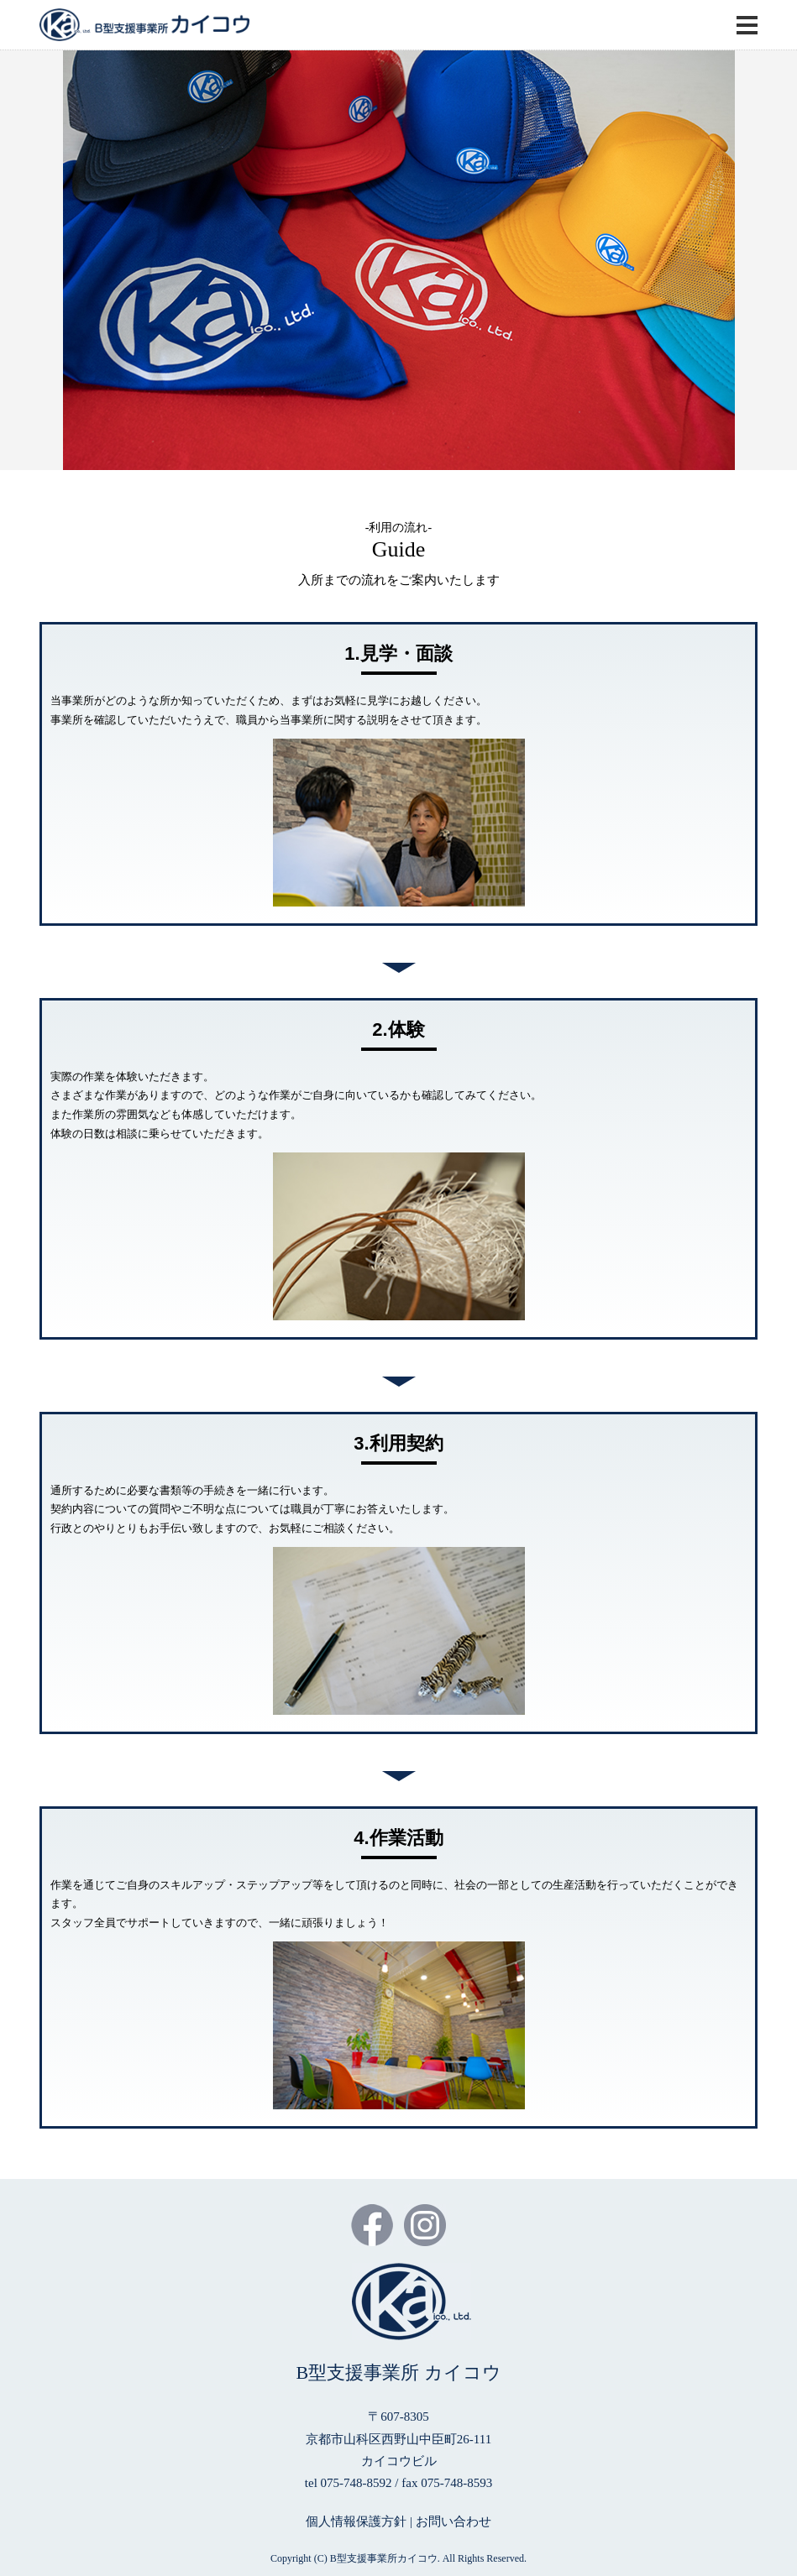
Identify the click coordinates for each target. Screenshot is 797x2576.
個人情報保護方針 (356, 2521)
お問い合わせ (453, 2521)
